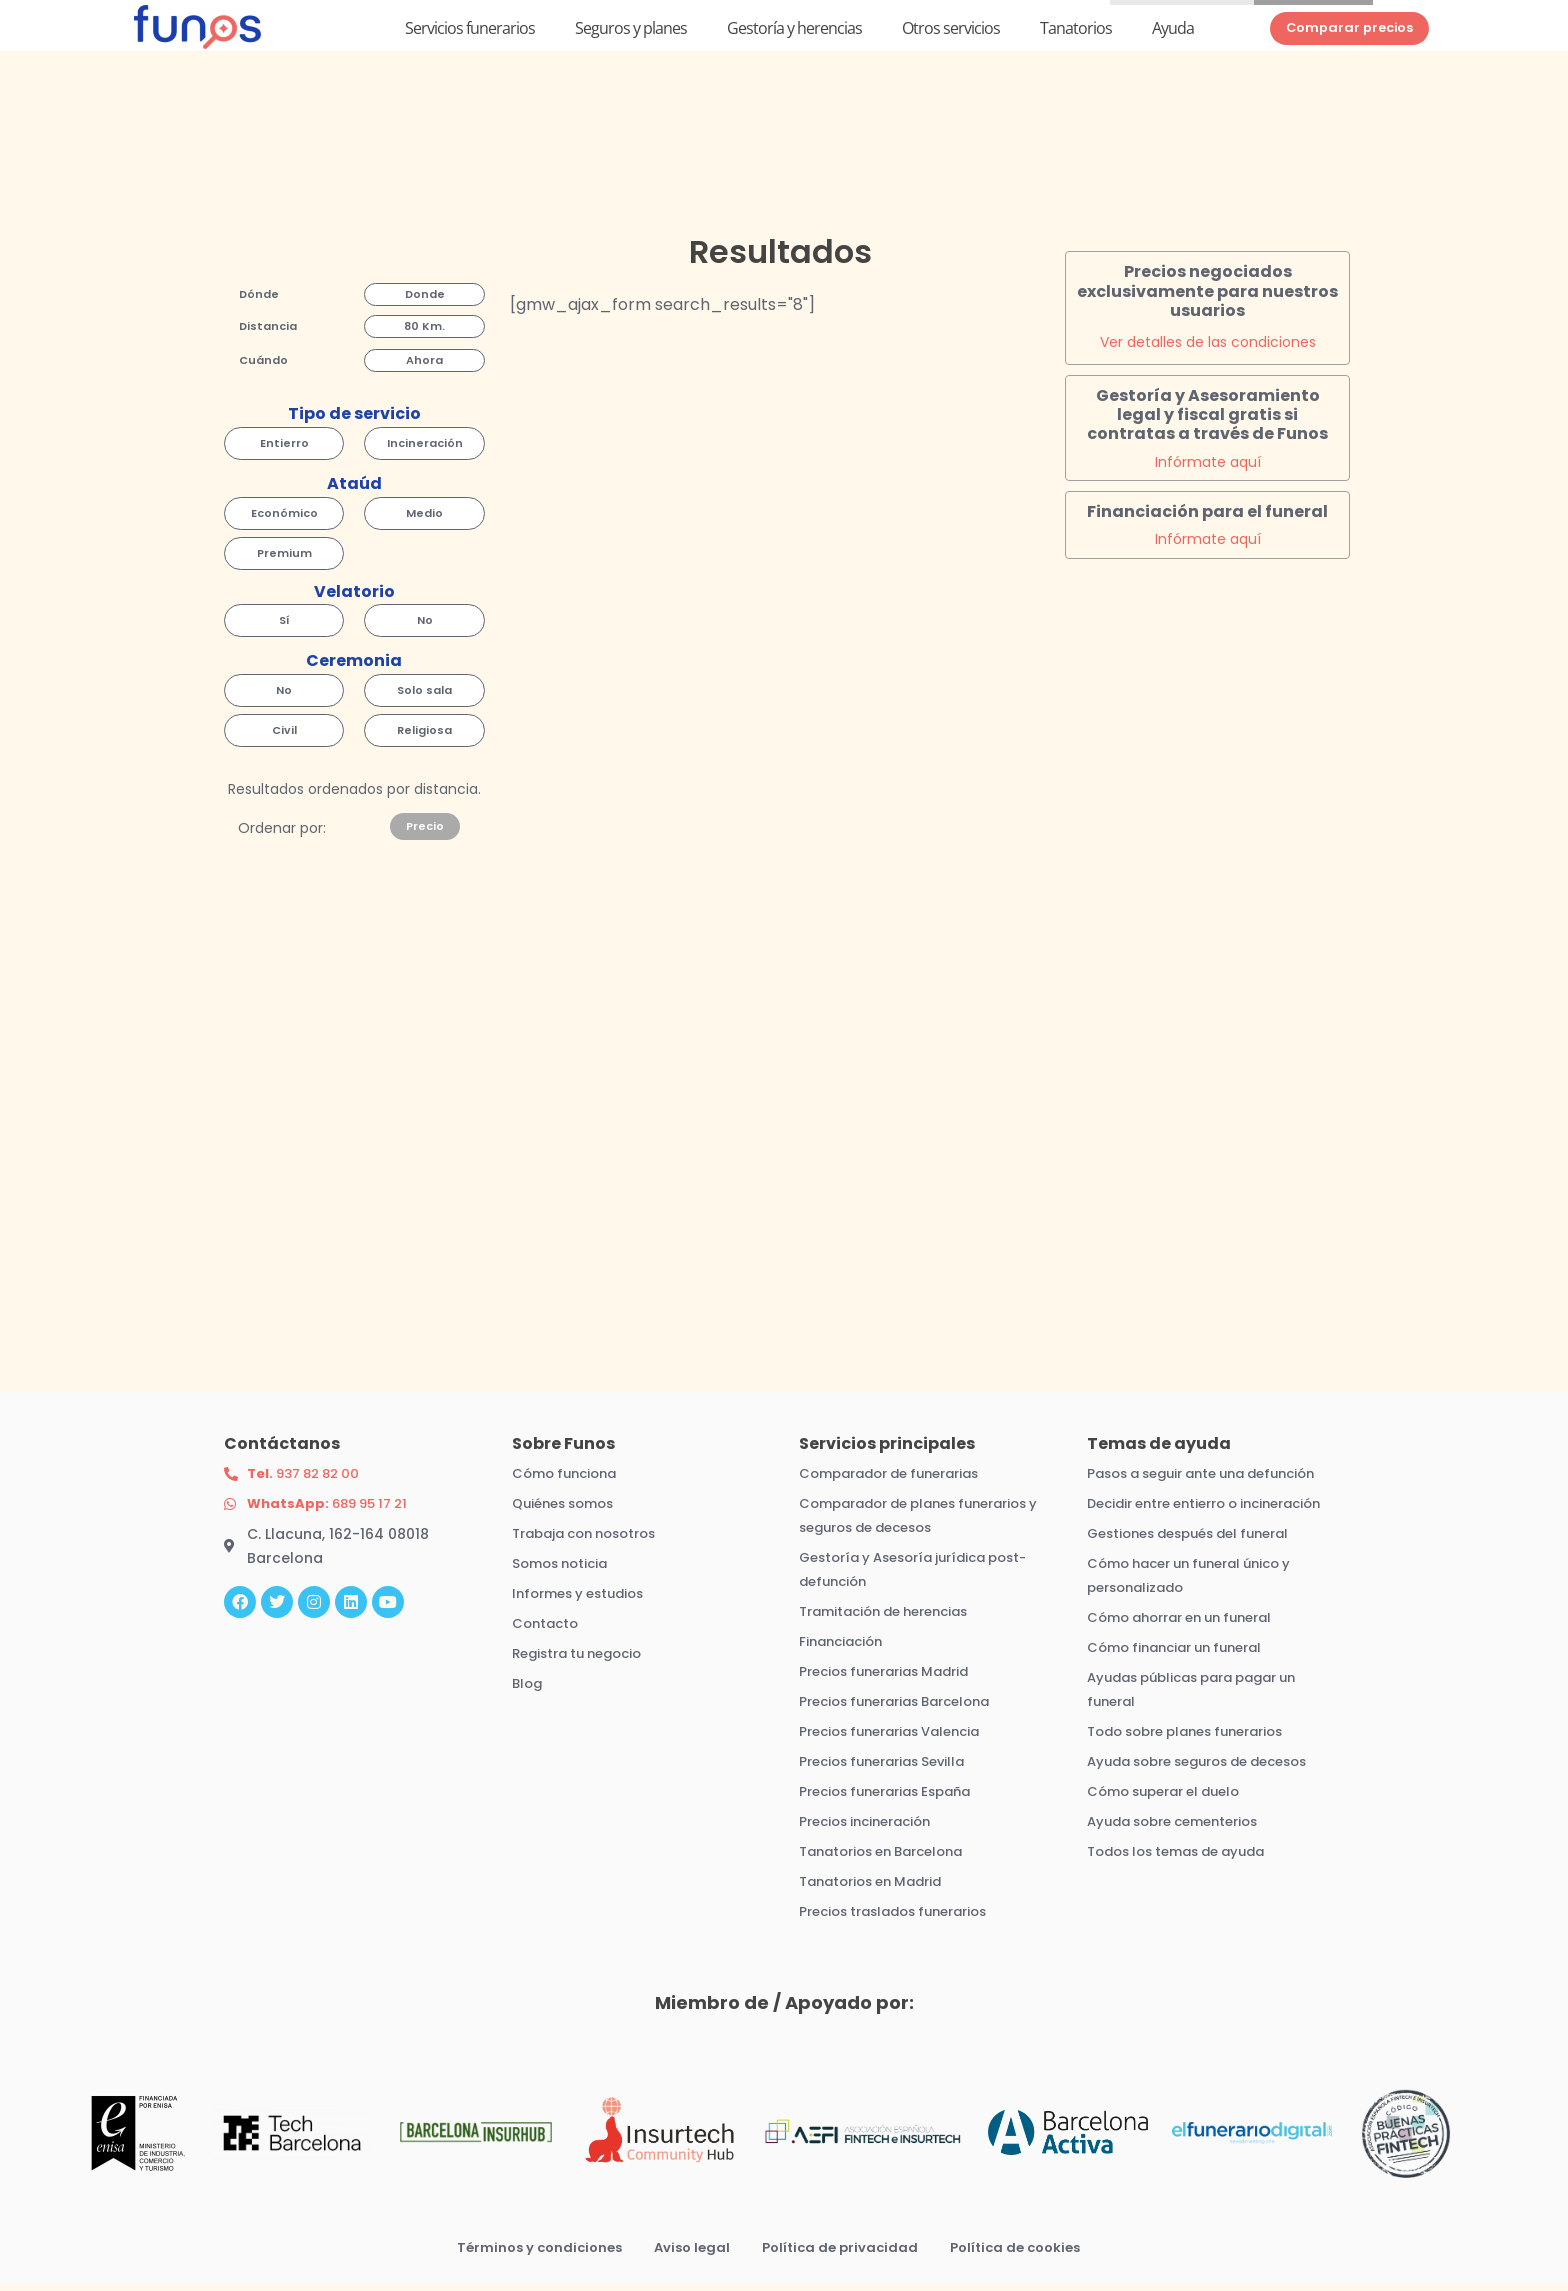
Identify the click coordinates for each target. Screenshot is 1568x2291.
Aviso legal (688, 2253)
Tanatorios (1076, 33)
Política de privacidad (841, 2253)
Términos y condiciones (529, 2253)
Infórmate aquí (1208, 468)
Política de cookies (1025, 2253)
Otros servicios (951, 33)
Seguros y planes (631, 33)
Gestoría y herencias (794, 33)
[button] (259, 301)
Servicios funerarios (470, 33)
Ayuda (1173, 33)
